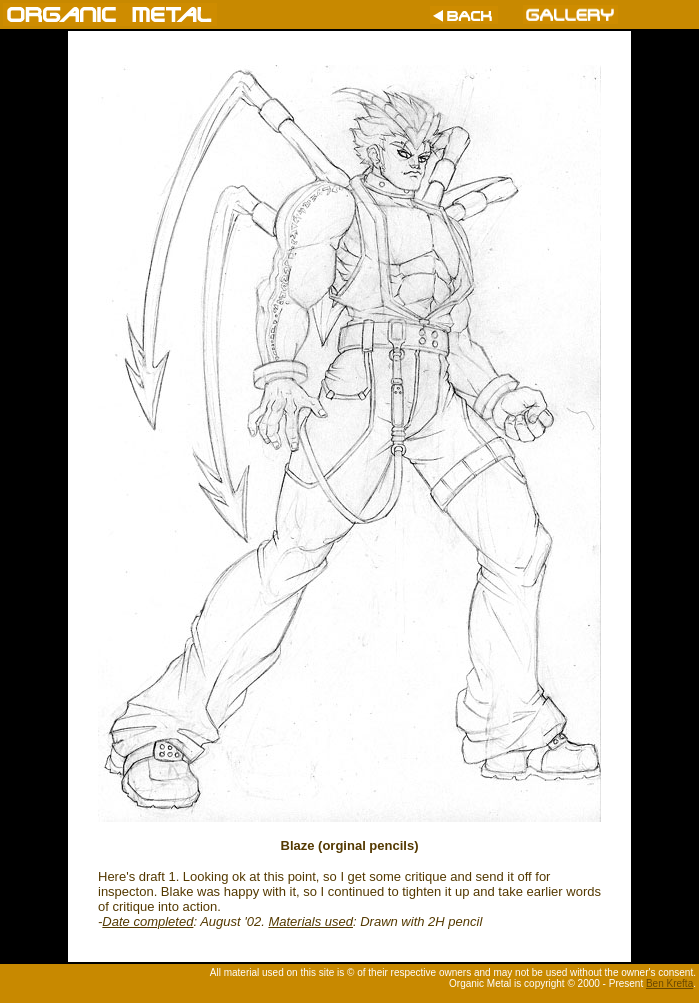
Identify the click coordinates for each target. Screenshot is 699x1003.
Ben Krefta (669, 983)
